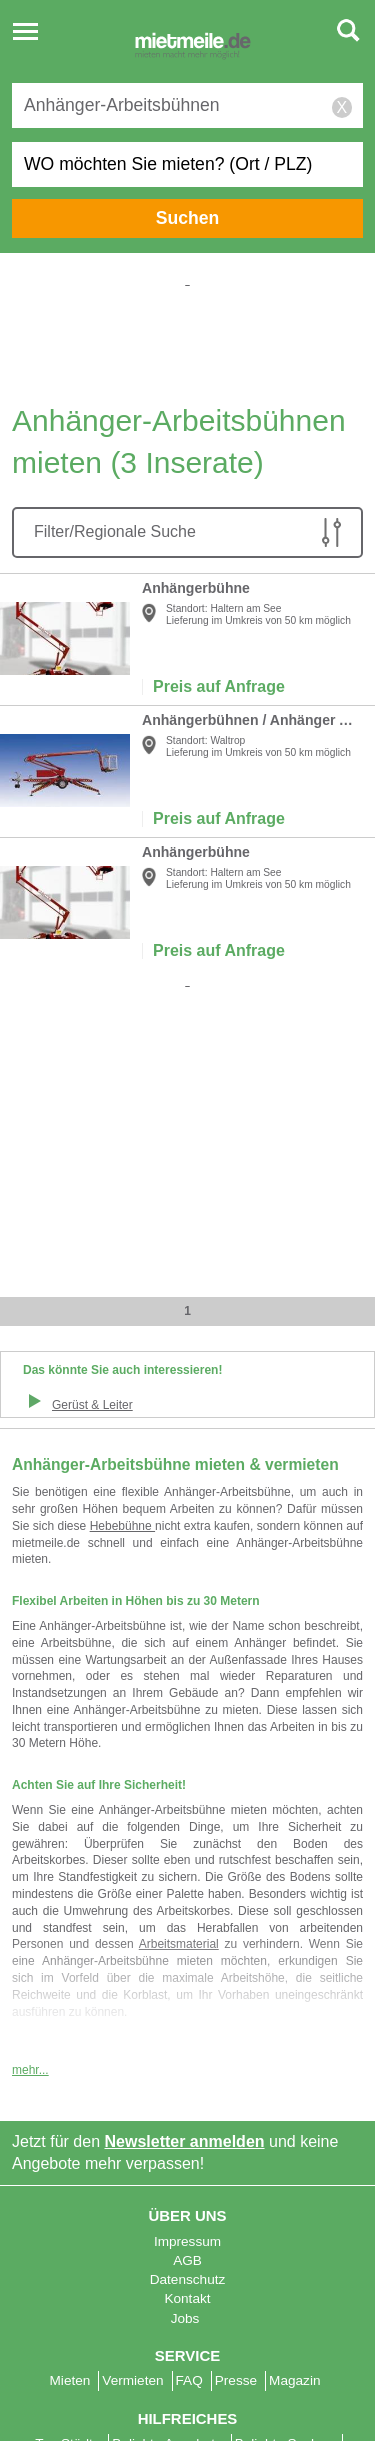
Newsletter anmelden (185, 1872)
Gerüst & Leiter (92, 1405)
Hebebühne (122, 1526)
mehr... (30, 1801)
